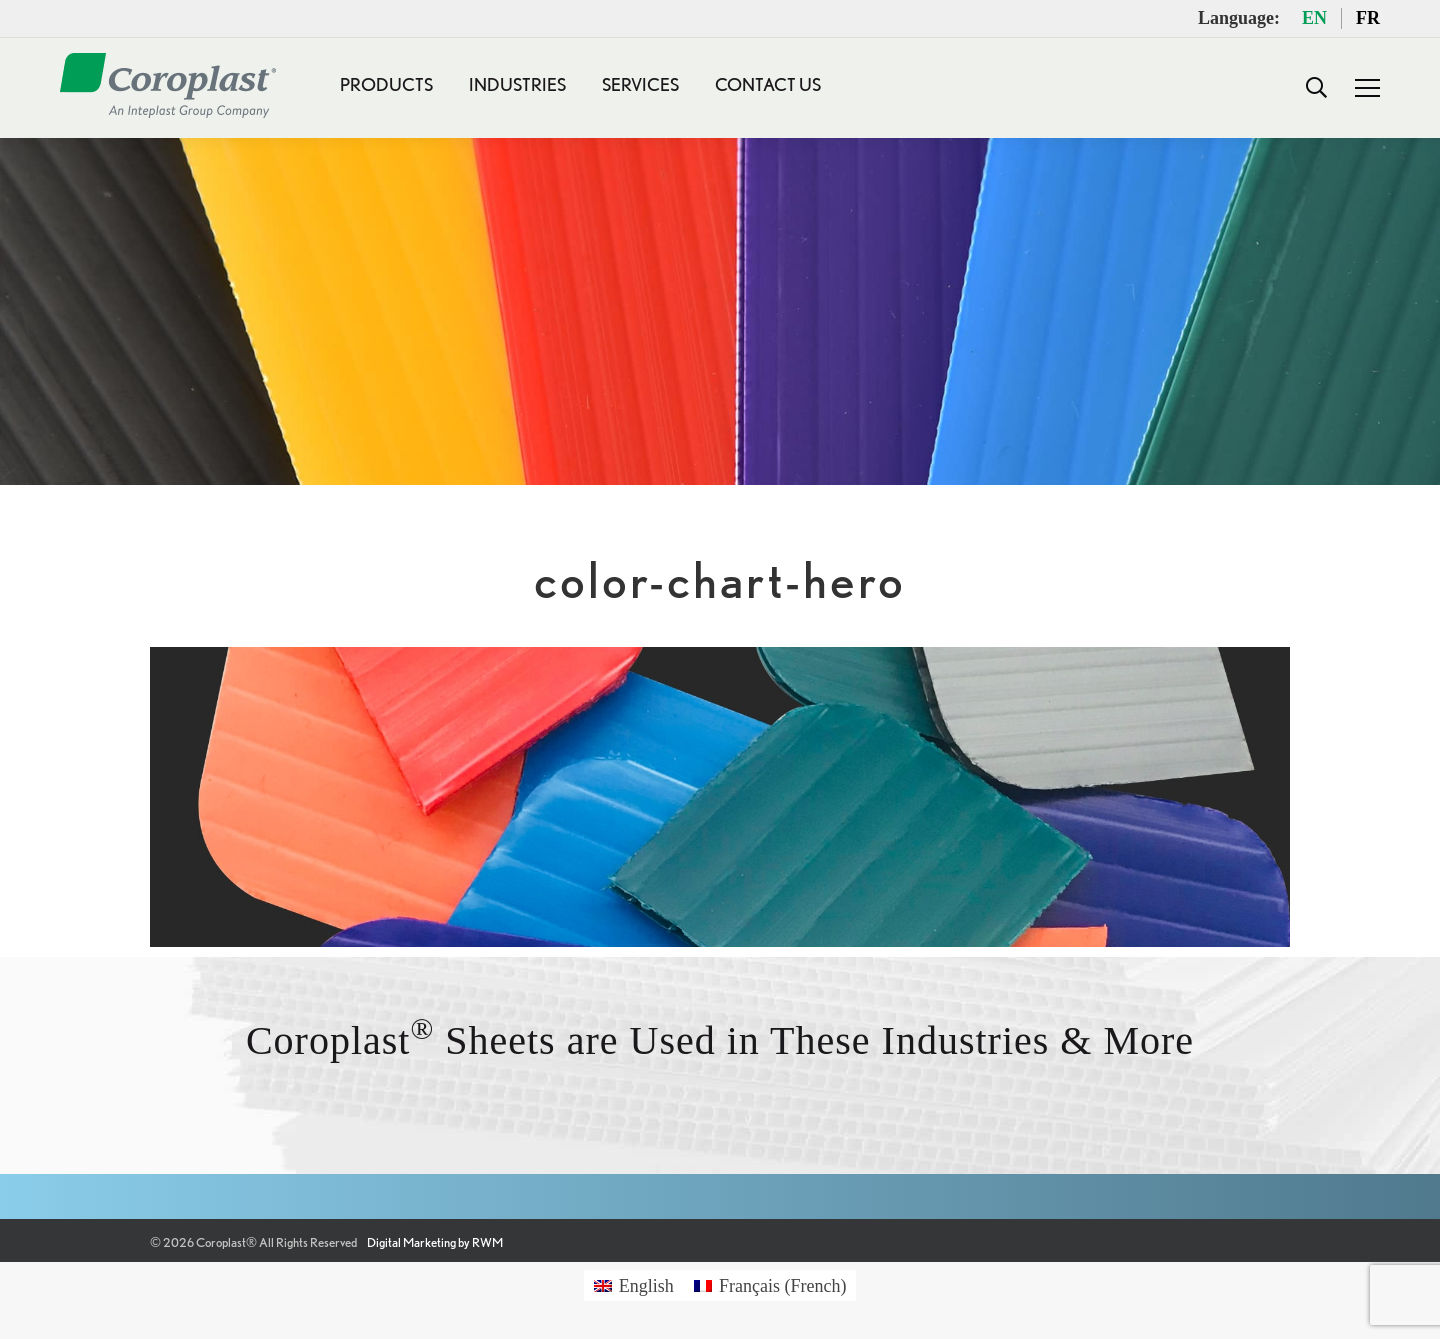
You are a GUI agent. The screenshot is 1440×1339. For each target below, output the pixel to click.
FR (1368, 18)
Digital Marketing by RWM (435, 1242)
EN (1314, 18)
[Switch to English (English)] (634, 1285)
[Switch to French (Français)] (770, 1285)
